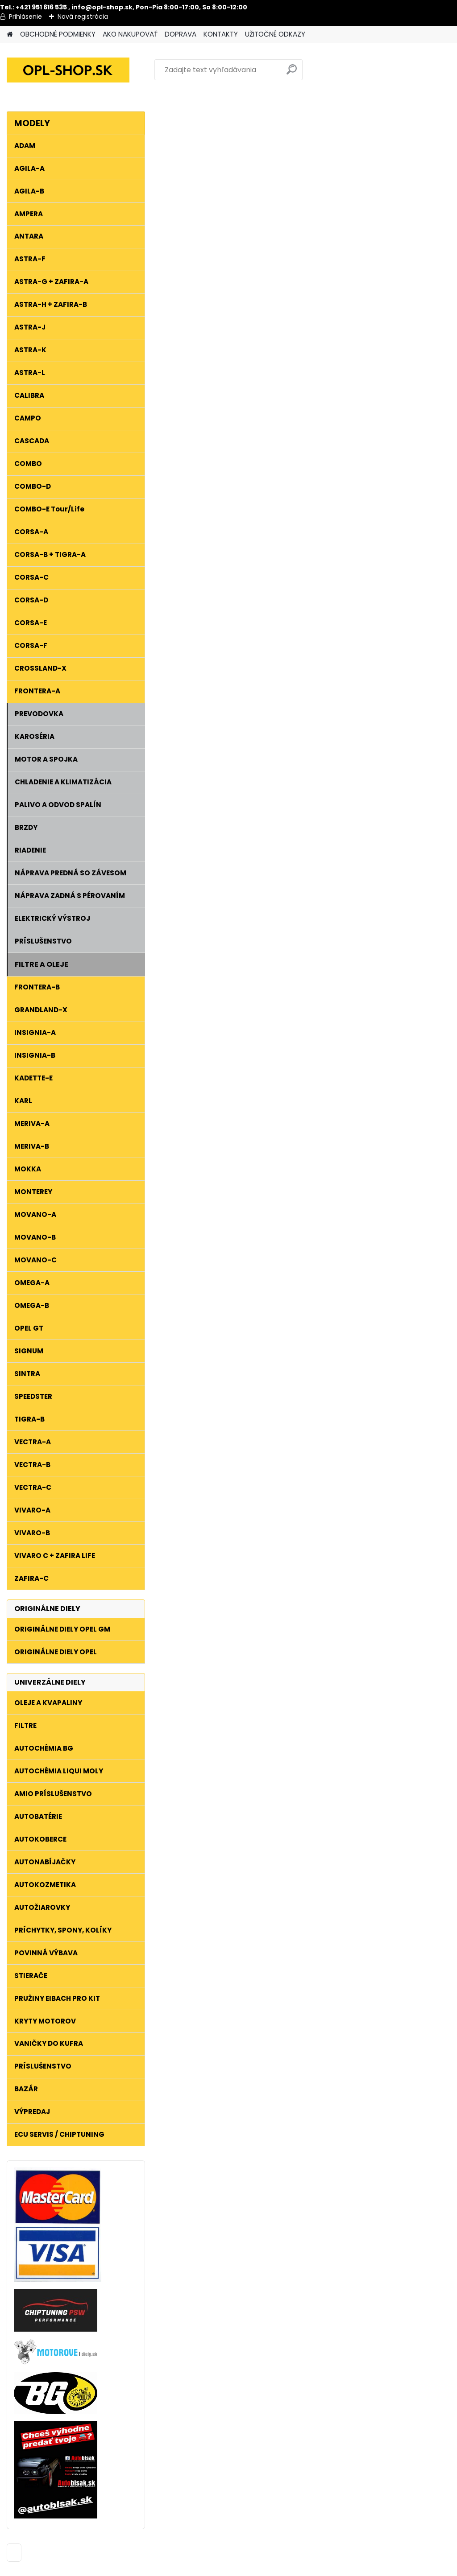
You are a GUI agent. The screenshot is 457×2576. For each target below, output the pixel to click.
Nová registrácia (83, 16)
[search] (292, 73)
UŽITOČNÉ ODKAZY (275, 34)
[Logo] (68, 70)
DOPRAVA (180, 34)
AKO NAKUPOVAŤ (130, 34)
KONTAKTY (221, 34)
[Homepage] (10, 34)
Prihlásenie (25, 16)
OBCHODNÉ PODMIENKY (58, 34)
